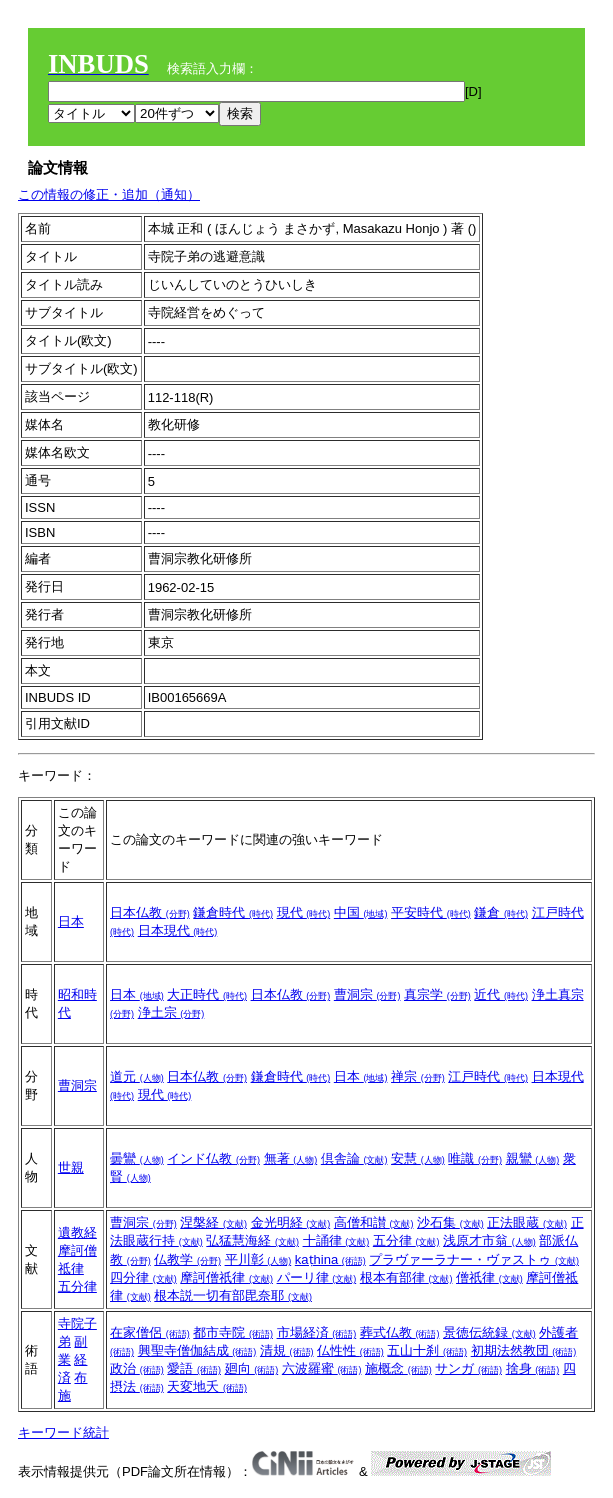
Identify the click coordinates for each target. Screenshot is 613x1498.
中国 (361, 912)
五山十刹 (427, 1350)
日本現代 (178, 930)
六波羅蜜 (322, 1368)
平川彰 (258, 1259)
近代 (501, 994)
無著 (291, 1158)
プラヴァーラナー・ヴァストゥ (474, 1259)
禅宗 (418, 1076)
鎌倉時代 (233, 912)
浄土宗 (171, 1012)
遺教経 (77, 1232)
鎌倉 (501, 912)
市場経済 (317, 1332)
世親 (71, 1167)
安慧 (418, 1158)
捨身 (533, 1368)
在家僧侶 (150, 1332)
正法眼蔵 (527, 1222)
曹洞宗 (367, 994)
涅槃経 (213, 1222)
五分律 (77, 1286)
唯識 (475, 1158)
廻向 (252, 1368)
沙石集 (450, 1222)
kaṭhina (330, 1259)
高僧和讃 (374, 1222)
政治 (137, 1368)
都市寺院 (233, 1332)
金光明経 (291, 1222)
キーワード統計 (63, 1432)
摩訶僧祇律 (226, 1277)
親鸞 (533, 1158)
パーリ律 (317, 1277)
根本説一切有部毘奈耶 (233, 1295)
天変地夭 (207, 1386)
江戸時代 (488, 1076)
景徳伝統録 (489, 1332)
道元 (137, 1076)
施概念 (398, 1368)
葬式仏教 (400, 1332)
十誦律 (336, 1240)
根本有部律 (406, 1277)
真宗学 (437, 994)
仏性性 (350, 1350)
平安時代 (431, 912)
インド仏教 (213, 1158)
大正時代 (207, 994)
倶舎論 (354, 1158)
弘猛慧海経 (252, 1240)
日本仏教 (150, 912)
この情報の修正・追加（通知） (109, 194)
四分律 (143, 1277)
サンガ (468, 1368)
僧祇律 (489, 1277)
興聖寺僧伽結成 (197, 1350)
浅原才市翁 (489, 1240)
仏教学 (187, 1259)
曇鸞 (137, 1158)
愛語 (194, 1368)
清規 (287, 1350)
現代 (304, 912)
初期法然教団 (524, 1350)
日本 (71, 921)
